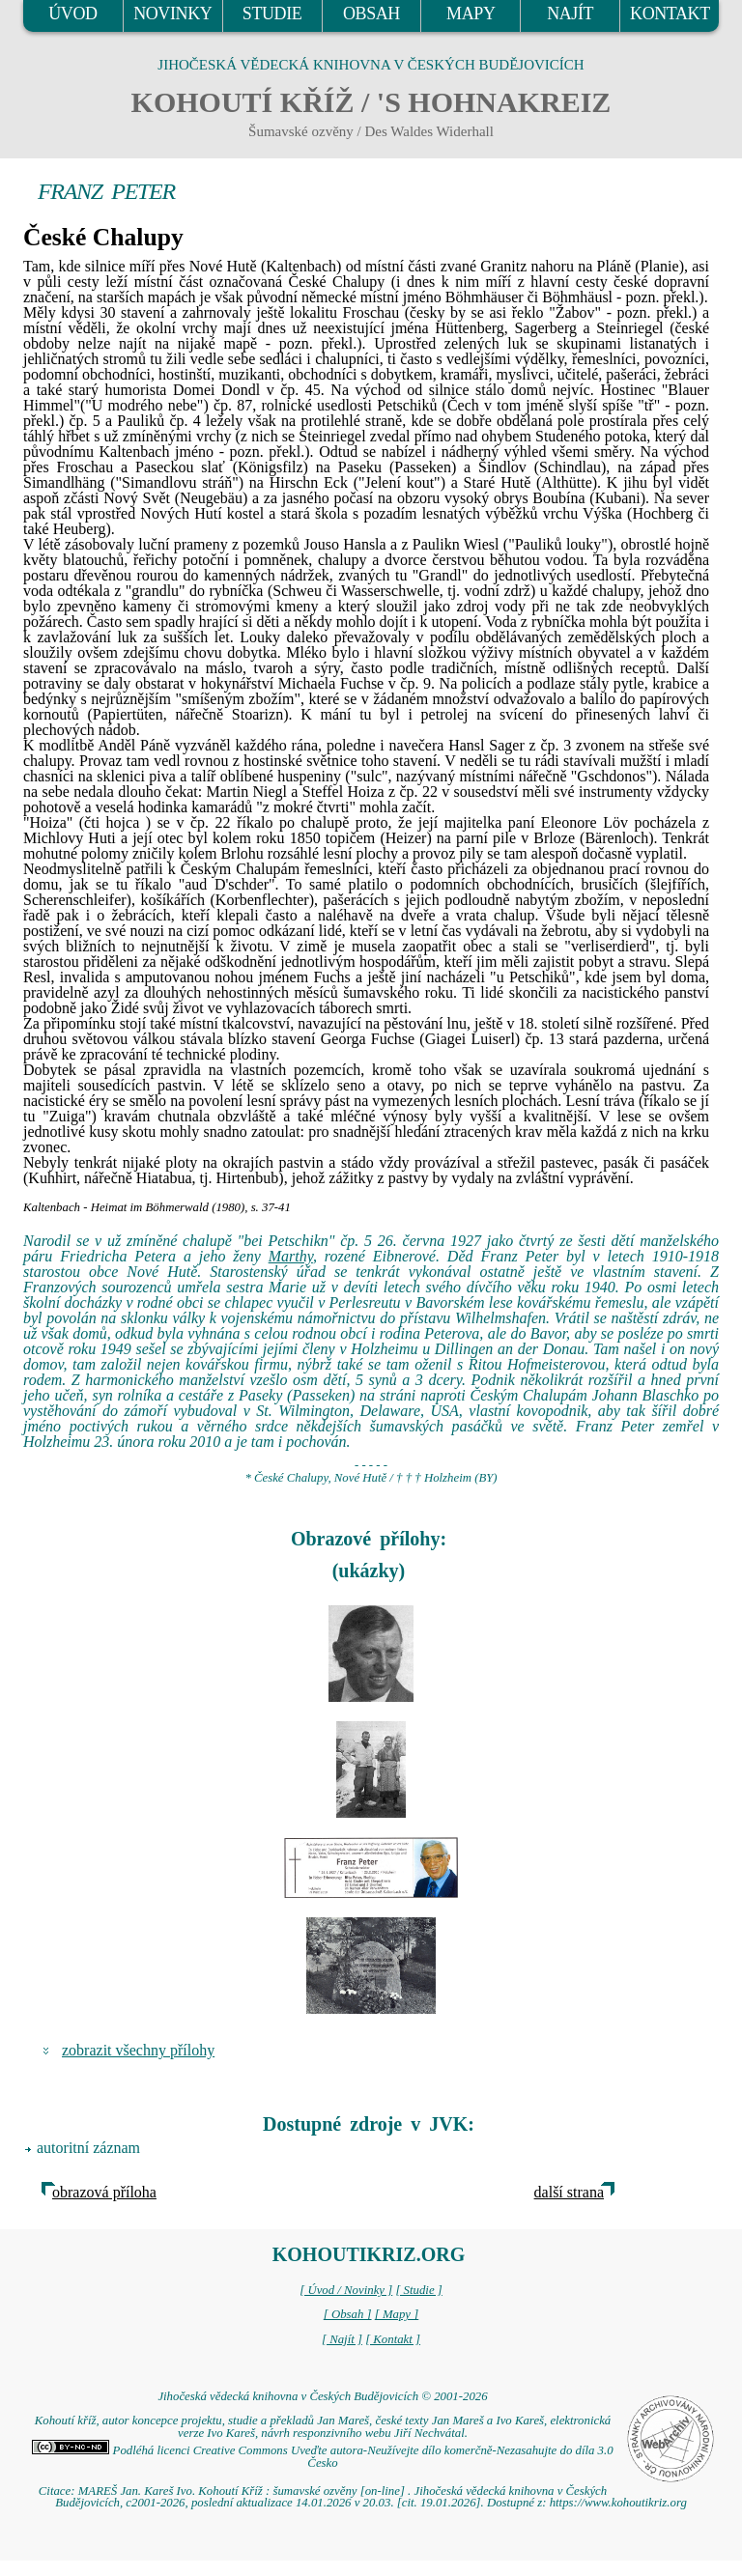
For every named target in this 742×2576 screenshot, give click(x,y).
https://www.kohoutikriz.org (618, 2502)
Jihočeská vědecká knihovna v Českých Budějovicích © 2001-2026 (322, 2396)
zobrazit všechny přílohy (138, 2050)
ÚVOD (72, 13)
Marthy (291, 1256)
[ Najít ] (342, 2339)
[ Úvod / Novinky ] (346, 2290)
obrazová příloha (104, 2192)
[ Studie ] (418, 2290)
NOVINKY (172, 13)
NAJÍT (570, 13)
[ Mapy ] (397, 2314)
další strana (569, 2192)
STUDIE (272, 13)
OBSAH (371, 13)
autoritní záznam (88, 2147)
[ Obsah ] (348, 2314)
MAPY (470, 13)
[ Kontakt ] (392, 2339)
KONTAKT (670, 13)
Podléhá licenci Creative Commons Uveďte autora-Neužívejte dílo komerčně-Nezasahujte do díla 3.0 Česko (322, 2457)
